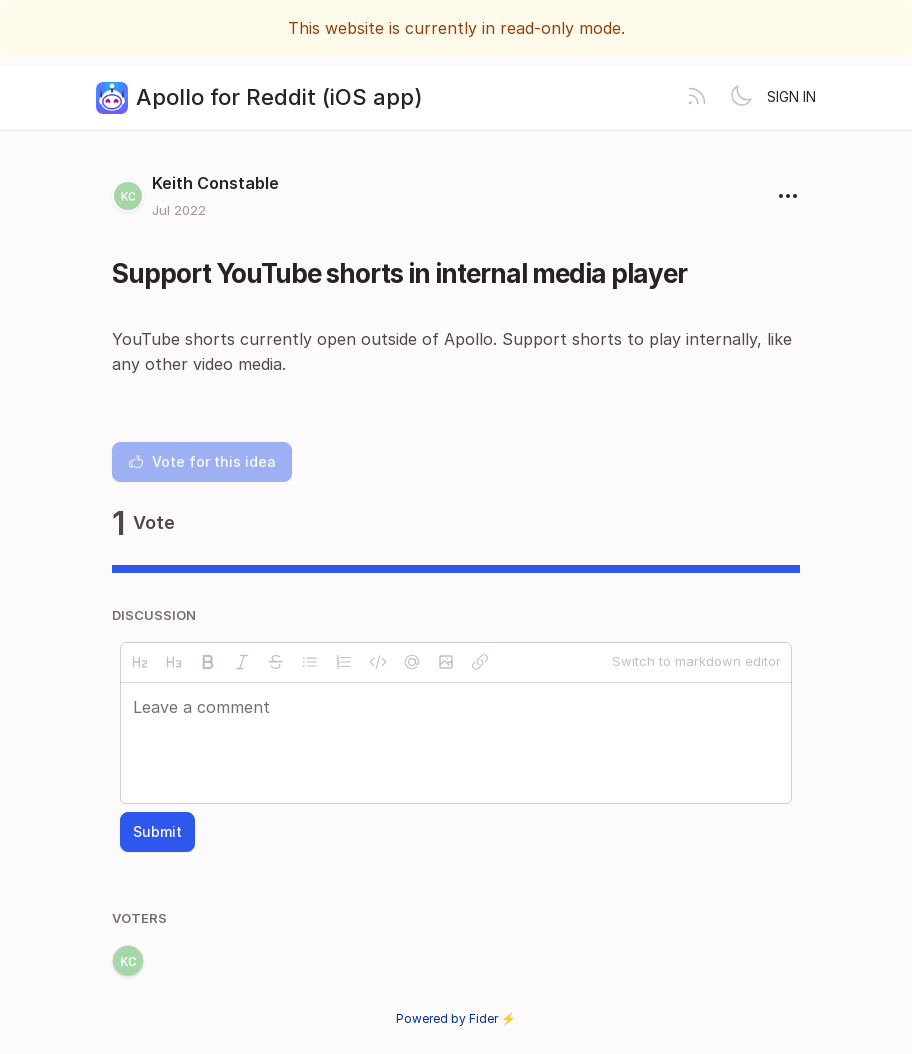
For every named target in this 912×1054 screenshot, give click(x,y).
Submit (157, 831)
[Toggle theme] (741, 98)
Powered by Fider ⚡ (456, 1018)
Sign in (791, 96)
